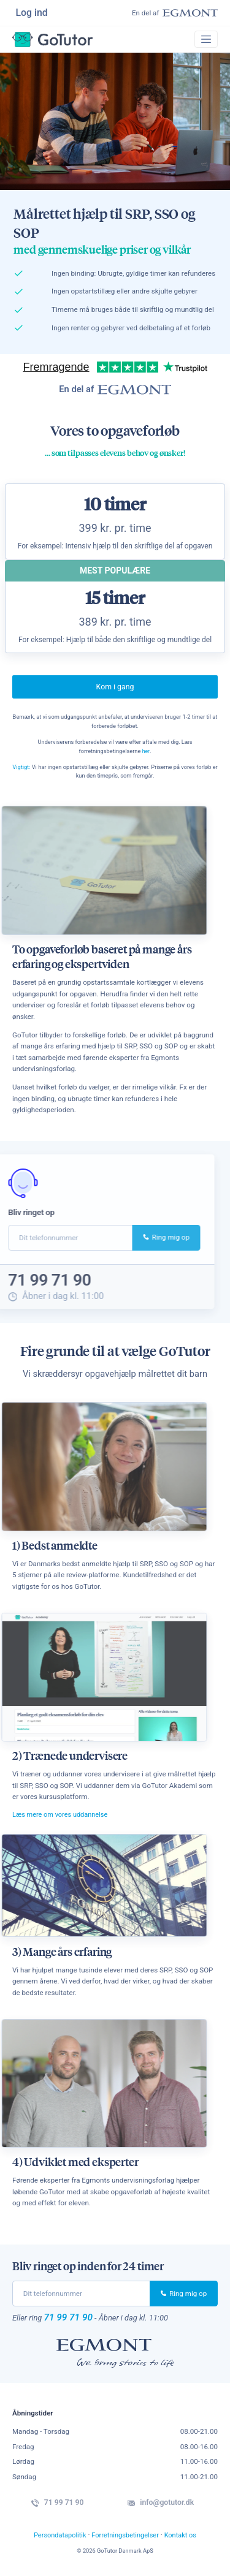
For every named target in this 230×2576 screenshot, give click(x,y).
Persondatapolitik (57, 2540)
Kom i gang (115, 688)
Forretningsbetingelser (125, 2540)
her (146, 752)
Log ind (32, 12)
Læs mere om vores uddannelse (62, 1818)
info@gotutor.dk (163, 2507)
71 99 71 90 (70, 2321)
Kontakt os (184, 2540)
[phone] (81, 2297)
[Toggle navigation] (205, 41)
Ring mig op (132, 1239)
